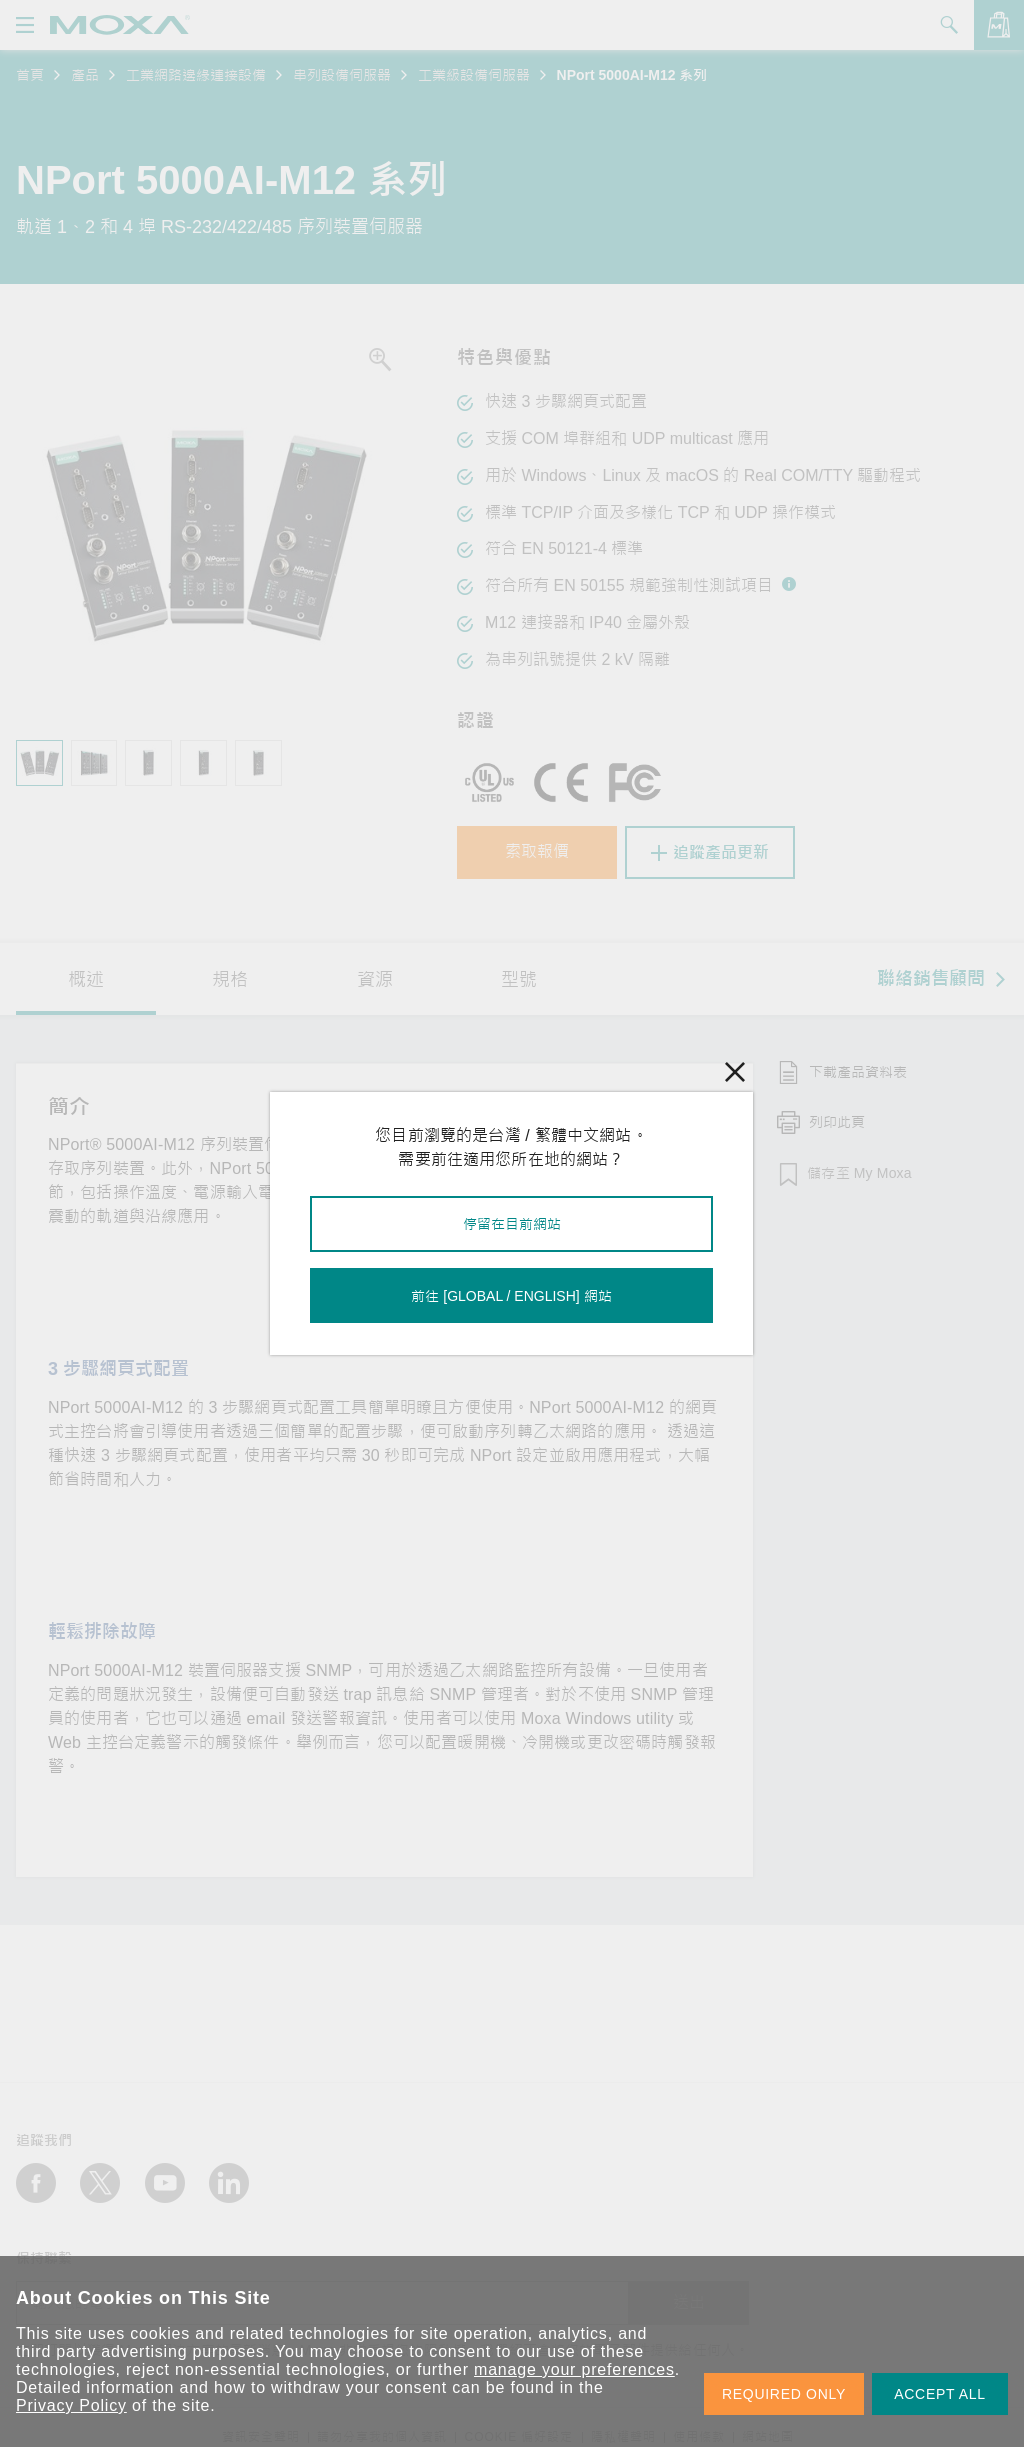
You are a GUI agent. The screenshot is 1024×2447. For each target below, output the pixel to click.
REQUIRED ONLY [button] (784, 2394)
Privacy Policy (71, 2405)
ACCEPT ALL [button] (940, 2394)
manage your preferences (574, 2369)
